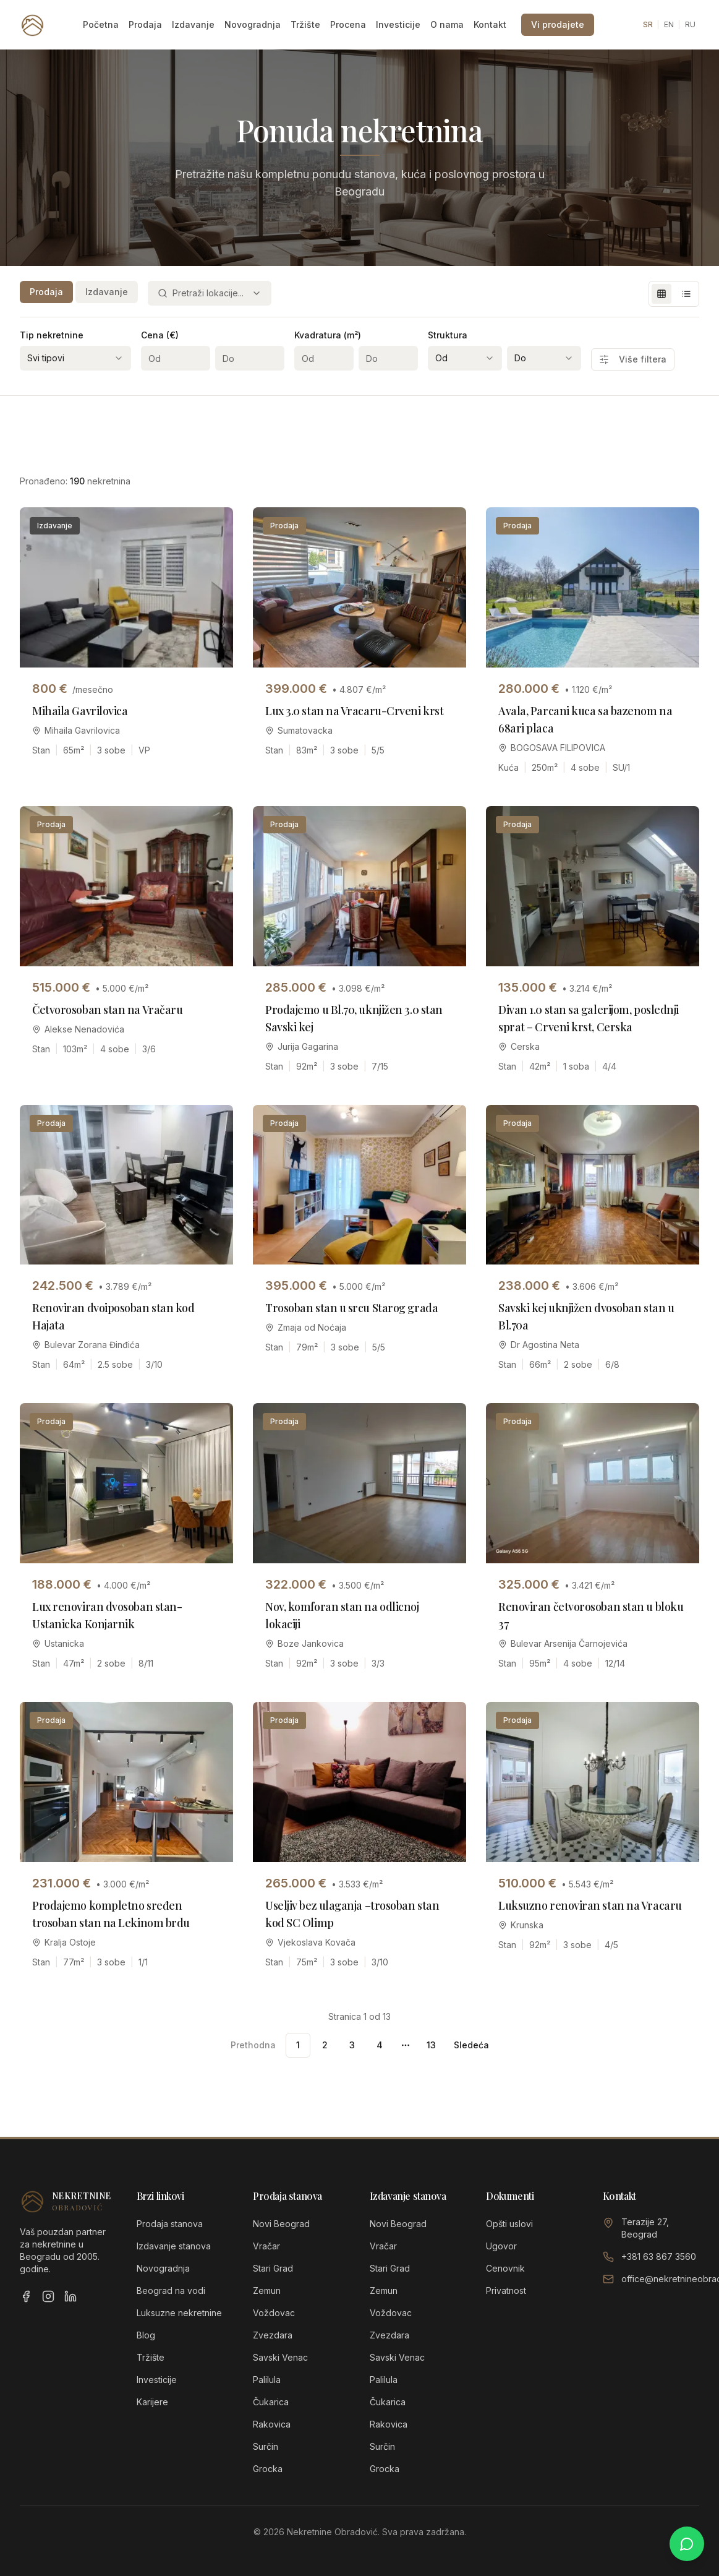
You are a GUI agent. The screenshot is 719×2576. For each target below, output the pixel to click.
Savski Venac (280, 2357)
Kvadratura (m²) (327, 335)
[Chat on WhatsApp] (687, 2544)
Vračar (266, 2246)
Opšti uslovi (509, 2223)
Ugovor (501, 2246)
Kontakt (490, 24)
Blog (146, 2335)
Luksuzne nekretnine (179, 2313)
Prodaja (145, 24)
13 (431, 2045)
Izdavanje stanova (174, 2246)
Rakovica (272, 2424)
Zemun (267, 2290)
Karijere (152, 2402)
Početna (101, 24)
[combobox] (209, 293)
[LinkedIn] (70, 2296)
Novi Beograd (281, 2223)
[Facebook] (26, 2296)
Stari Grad (273, 2268)
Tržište (305, 24)
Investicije (398, 24)
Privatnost (506, 2290)
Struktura (447, 335)
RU (690, 24)
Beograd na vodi (171, 2290)
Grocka (268, 2468)
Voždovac (274, 2313)
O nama (447, 24)
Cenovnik (505, 2268)
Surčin (265, 2446)
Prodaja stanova (170, 2223)
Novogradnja (252, 24)
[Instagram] (48, 2296)
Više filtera (632, 359)
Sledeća (471, 2045)
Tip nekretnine (51, 335)
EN (669, 24)
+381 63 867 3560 (658, 2256)
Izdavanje (193, 24)
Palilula (267, 2379)
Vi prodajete (557, 24)
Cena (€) (160, 335)
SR (648, 24)
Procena (348, 24)
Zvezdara (272, 2335)
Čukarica (271, 2402)
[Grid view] (661, 294)
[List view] (686, 294)
